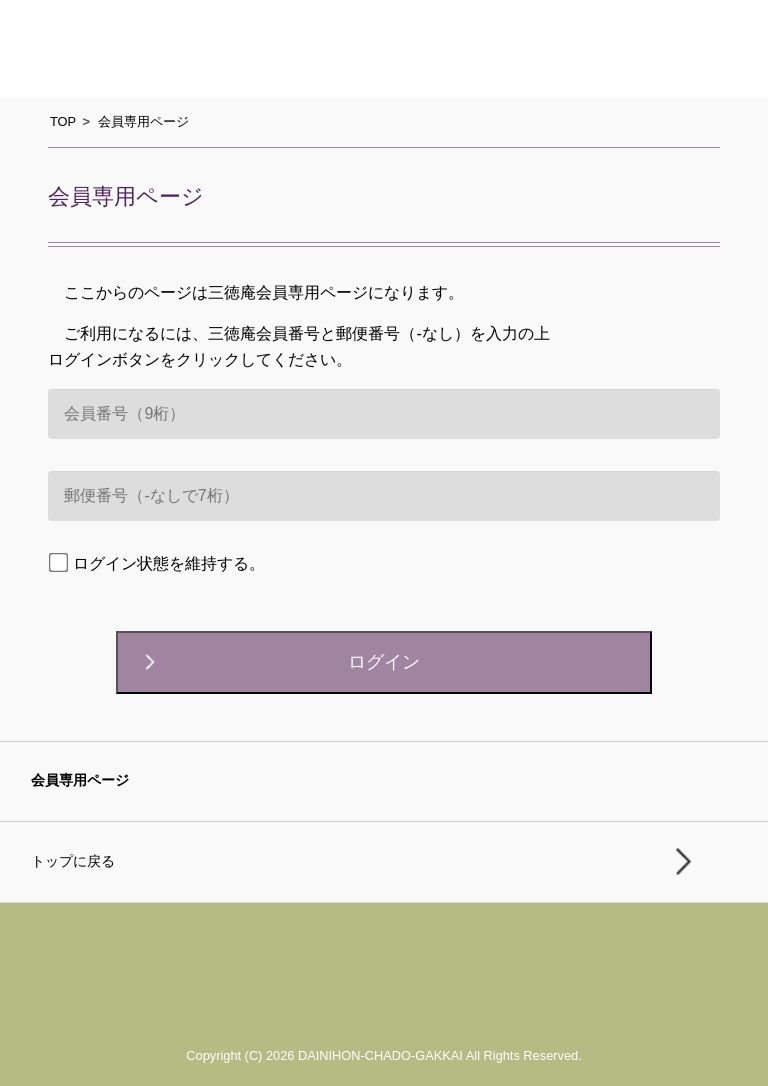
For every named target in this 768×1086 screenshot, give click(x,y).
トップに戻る (73, 861)
